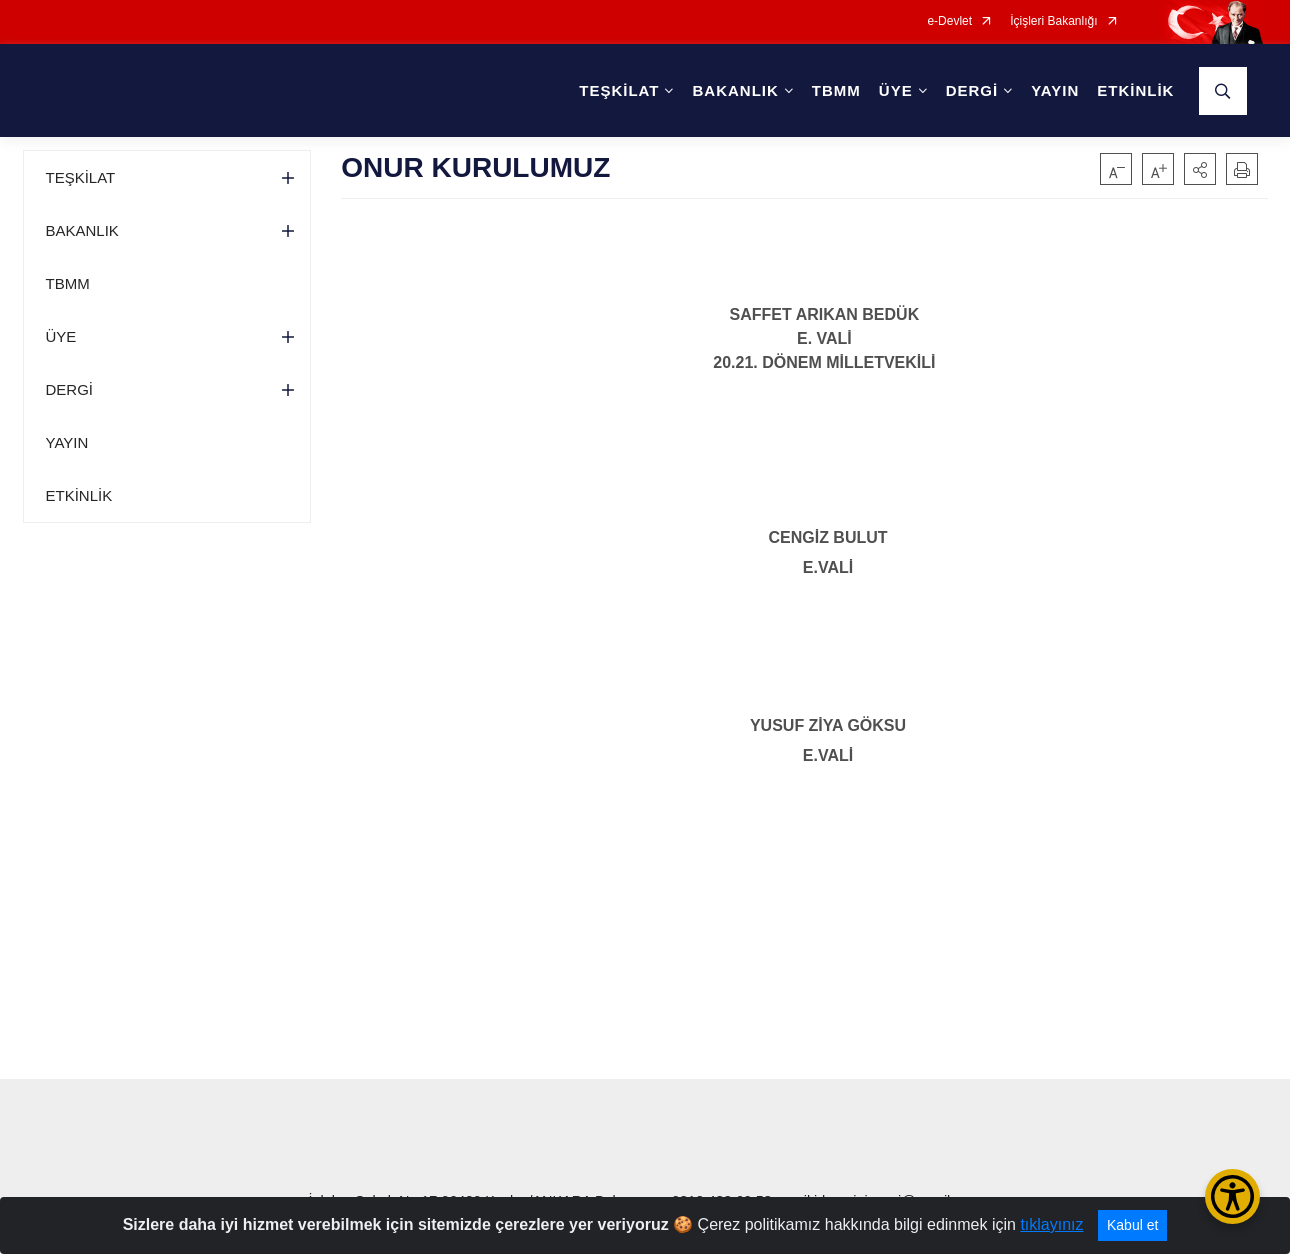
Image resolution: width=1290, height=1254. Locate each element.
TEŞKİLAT (81, 177)
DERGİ (70, 389)
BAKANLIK (82, 230)
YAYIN (1055, 90)
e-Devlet (949, 21)
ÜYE (61, 336)
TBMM (836, 90)
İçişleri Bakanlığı (1053, 21)
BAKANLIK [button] (735, 90)
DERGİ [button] (972, 90)
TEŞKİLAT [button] (619, 90)
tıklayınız (1051, 1224)
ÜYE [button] (896, 90)
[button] (1200, 169)
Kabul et (1132, 1225)
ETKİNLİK (1135, 90)
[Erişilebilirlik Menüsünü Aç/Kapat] (1232, 1196)
